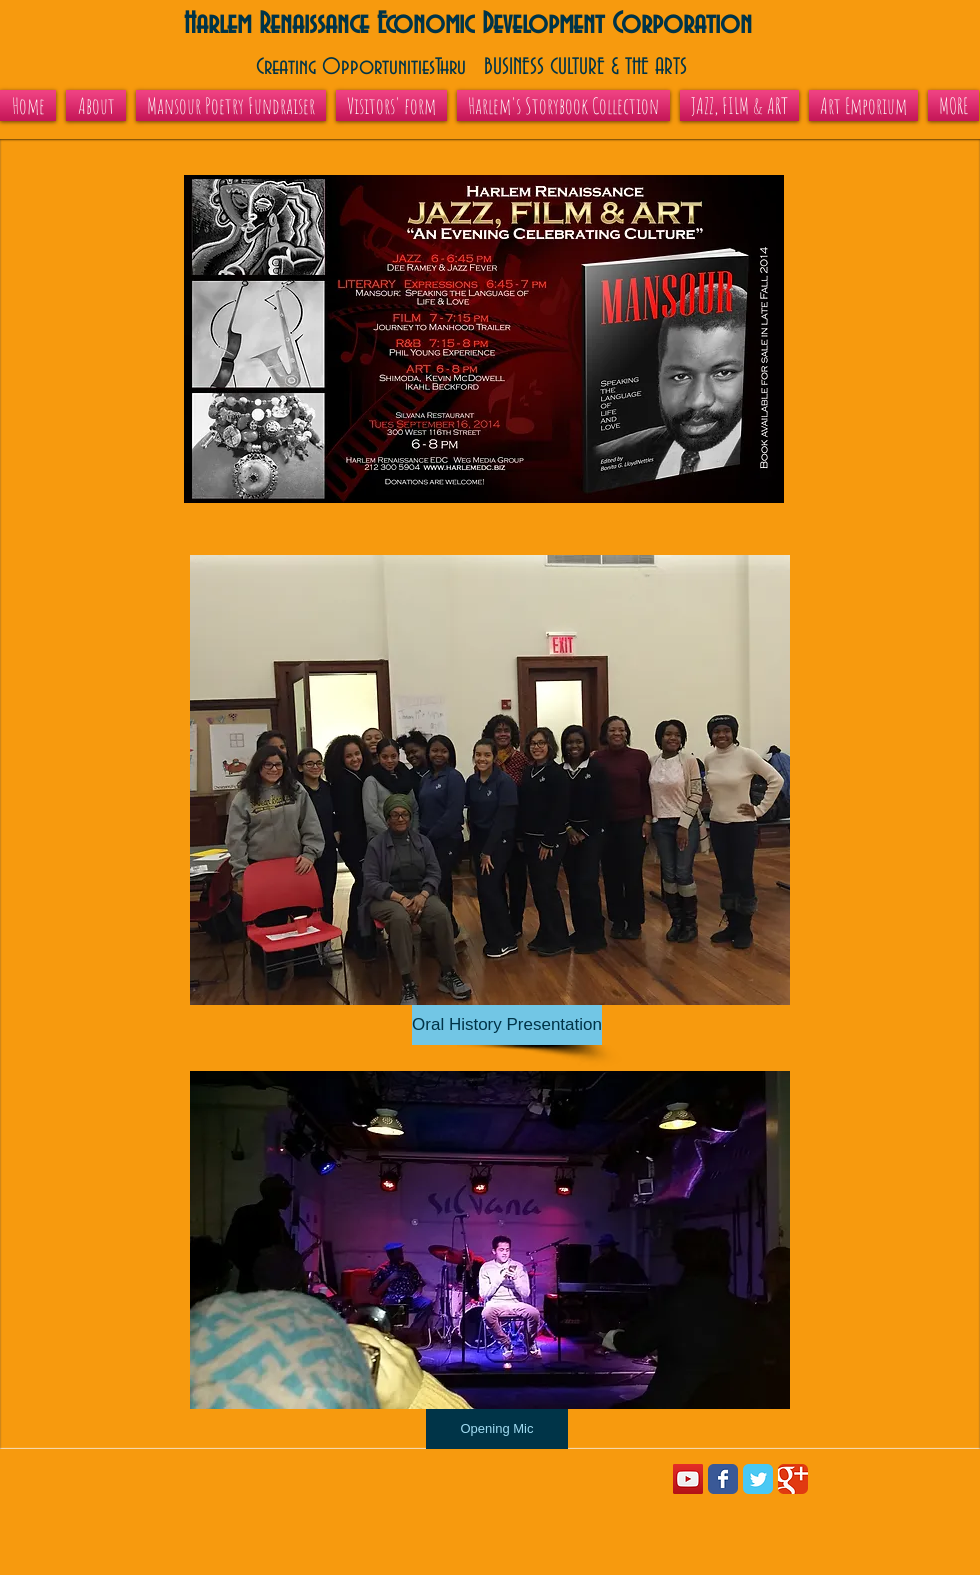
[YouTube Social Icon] (688, 1479)
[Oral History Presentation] (507, 1025)
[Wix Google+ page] (793, 1479)
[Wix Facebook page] (723, 1479)
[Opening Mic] (497, 1429)
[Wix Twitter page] (758, 1479)
